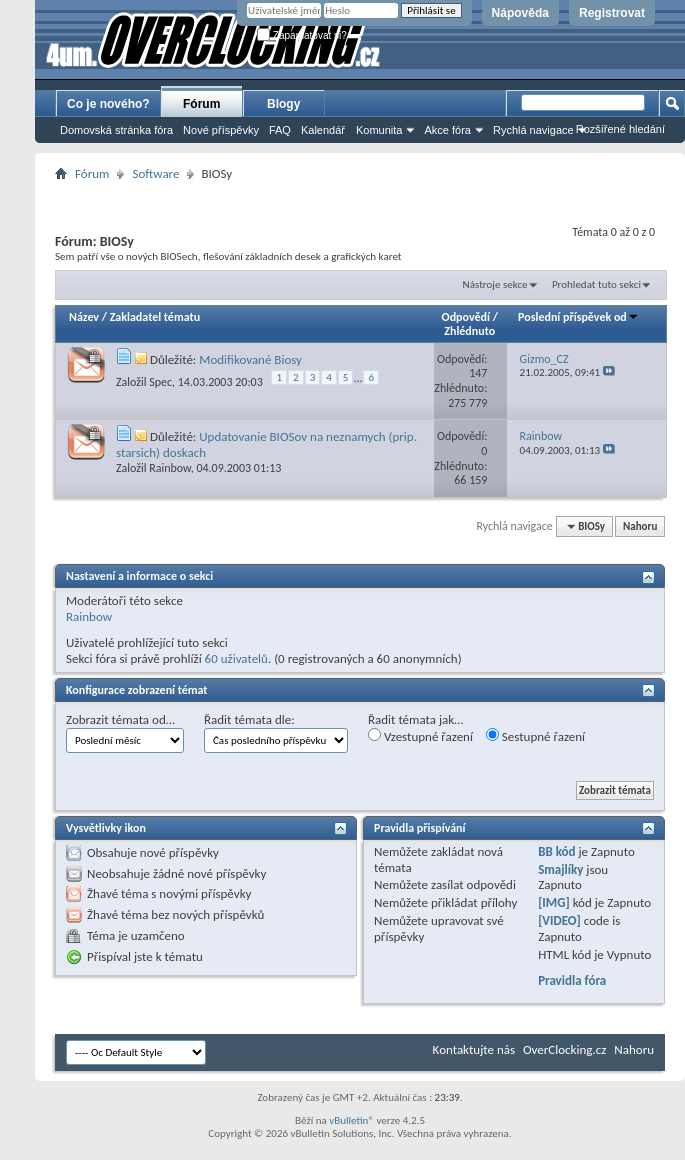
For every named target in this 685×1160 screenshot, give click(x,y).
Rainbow (169, 468)
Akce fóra (447, 130)
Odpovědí (466, 317)
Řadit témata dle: (249, 719)
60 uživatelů (236, 658)
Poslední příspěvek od (578, 317)
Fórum (201, 104)
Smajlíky (560, 869)
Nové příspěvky (221, 130)
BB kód (556, 851)
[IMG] (554, 902)
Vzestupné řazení (420, 736)
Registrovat (612, 13)
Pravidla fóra (572, 980)
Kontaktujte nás (474, 1049)
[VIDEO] (559, 920)
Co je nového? (108, 104)
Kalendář (323, 130)
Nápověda (520, 13)
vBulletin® (351, 1120)
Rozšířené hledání (620, 129)
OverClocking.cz (564, 1049)
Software (155, 173)
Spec (160, 382)
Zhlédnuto (469, 331)
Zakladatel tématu (155, 317)
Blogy (283, 104)
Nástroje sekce (495, 284)
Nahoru (640, 526)
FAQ (280, 130)
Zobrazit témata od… (120, 719)
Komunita (379, 130)
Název (84, 317)
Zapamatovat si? (302, 35)
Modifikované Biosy (250, 359)
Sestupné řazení (535, 736)
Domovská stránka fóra (116, 130)
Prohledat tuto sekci (596, 284)
